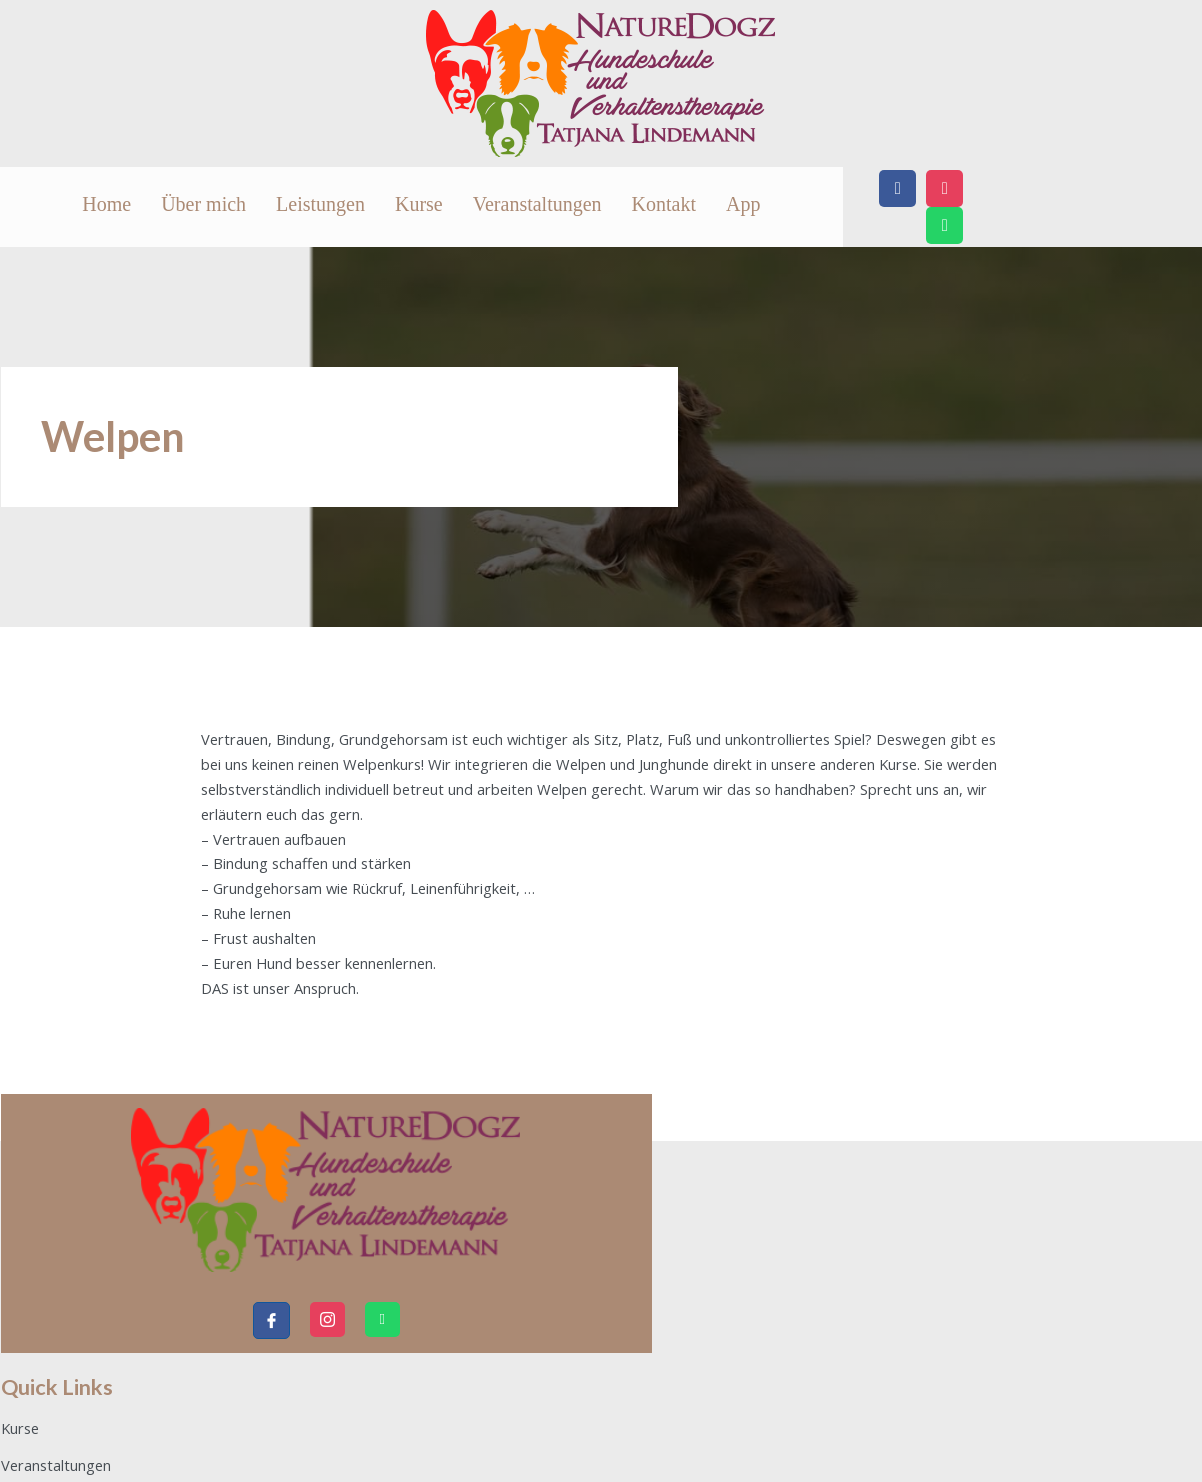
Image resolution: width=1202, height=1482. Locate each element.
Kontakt (854, 207)
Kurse (609, 207)
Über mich (416, 207)
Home (341, 207)
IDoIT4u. (1164, 1446)
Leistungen (510, 207)
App (933, 207)
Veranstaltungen (727, 207)
